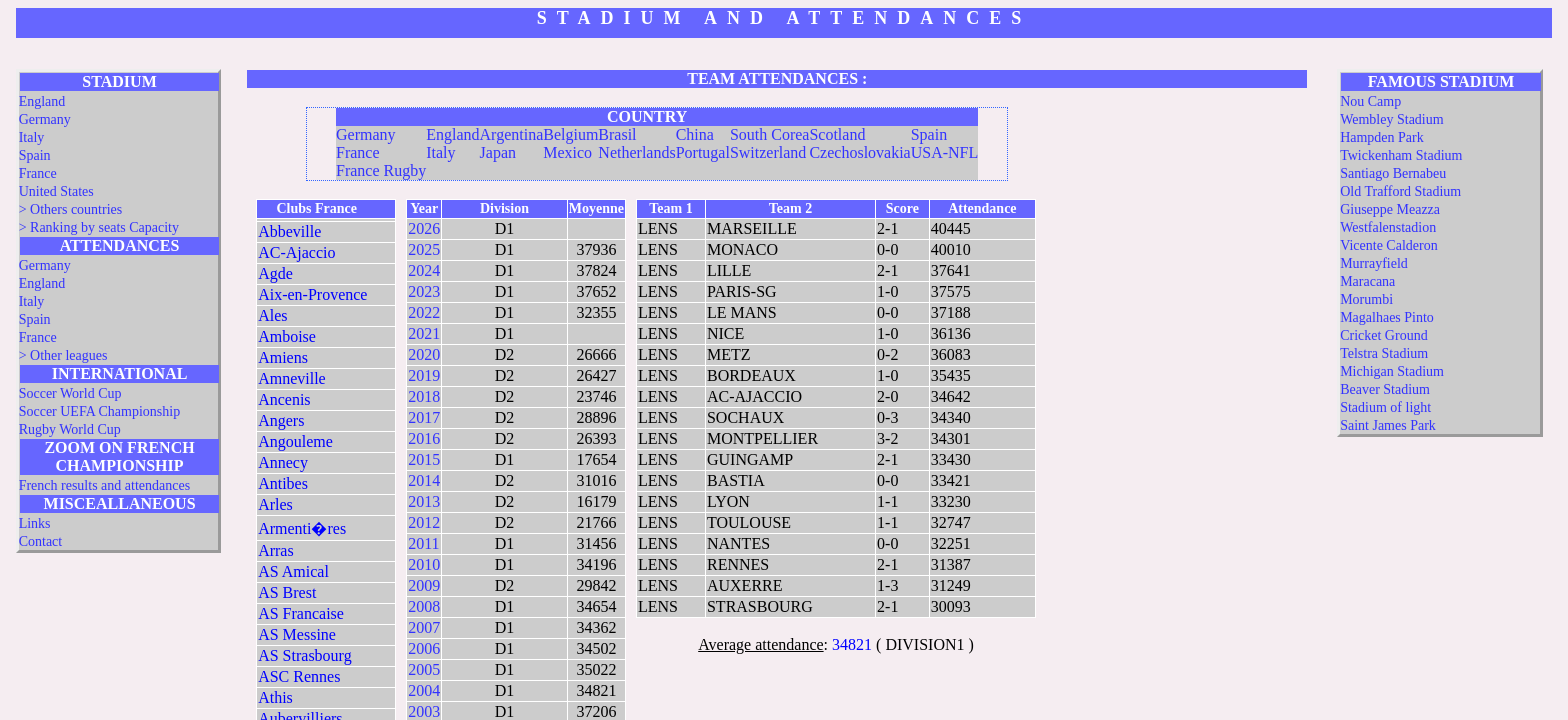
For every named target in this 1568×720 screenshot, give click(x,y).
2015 (424, 459)
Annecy (283, 462)
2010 (424, 564)
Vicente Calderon (1389, 245)
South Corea (770, 134)
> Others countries (71, 209)
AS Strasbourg (305, 655)
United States (56, 191)
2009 (424, 585)
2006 (424, 648)
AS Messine (297, 634)
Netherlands (636, 152)
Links (35, 523)
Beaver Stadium (1385, 389)
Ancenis (284, 399)
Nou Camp (1370, 101)
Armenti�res (302, 528)
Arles (275, 504)
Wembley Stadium (1391, 119)
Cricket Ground (1383, 335)
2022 (424, 312)
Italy (32, 137)
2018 (424, 396)
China (695, 134)
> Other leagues (63, 355)
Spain (35, 155)
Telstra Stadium (1384, 353)
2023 (424, 291)
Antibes (283, 483)
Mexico (567, 152)
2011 (423, 543)
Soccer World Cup (70, 393)
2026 (424, 228)
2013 (424, 501)
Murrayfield (1374, 263)
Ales (272, 315)
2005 (424, 669)
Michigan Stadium (1392, 371)
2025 (424, 249)
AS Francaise (301, 613)
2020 (424, 354)
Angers (281, 420)
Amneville (292, 378)
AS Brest (287, 592)
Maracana (1367, 281)
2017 (424, 417)
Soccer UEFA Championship (100, 411)
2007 (424, 627)
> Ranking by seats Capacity (99, 227)
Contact (41, 541)
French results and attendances (104, 485)
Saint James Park (1388, 425)
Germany (45, 119)
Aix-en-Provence (312, 294)
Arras (276, 550)
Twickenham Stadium (1401, 155)
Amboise (287, 336)
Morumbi (1366, 299)
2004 (424, 690)
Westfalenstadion (1388, 227)
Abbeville (289, 231)
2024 (424, 270)
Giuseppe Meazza (1390, 209)
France (38, 173)
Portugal (703, 152)
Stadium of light (1385, 407)
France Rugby (381, 170)
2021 (424, 333)
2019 (424, 375)
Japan (498, 152)
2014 (424, 480)
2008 (424, 606)
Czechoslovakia (859, 152)
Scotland (837, 134)
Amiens (283, 357)
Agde (275, 273)
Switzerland (768, 152)
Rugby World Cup (70, 429)
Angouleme (295, 441)
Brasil (617, 134)
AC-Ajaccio (296, 252)
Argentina (512, 134)
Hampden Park (1382, 137)
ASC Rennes (299, 676)
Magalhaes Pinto (1387, 317)
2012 (424, 522)
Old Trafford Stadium (1400, 191)
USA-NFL (945, 152)
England (42, 101)
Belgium (570, 134)
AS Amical (293, 571)
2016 (424, 438)
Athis (275, 697)
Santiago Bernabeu (1393, 173)
